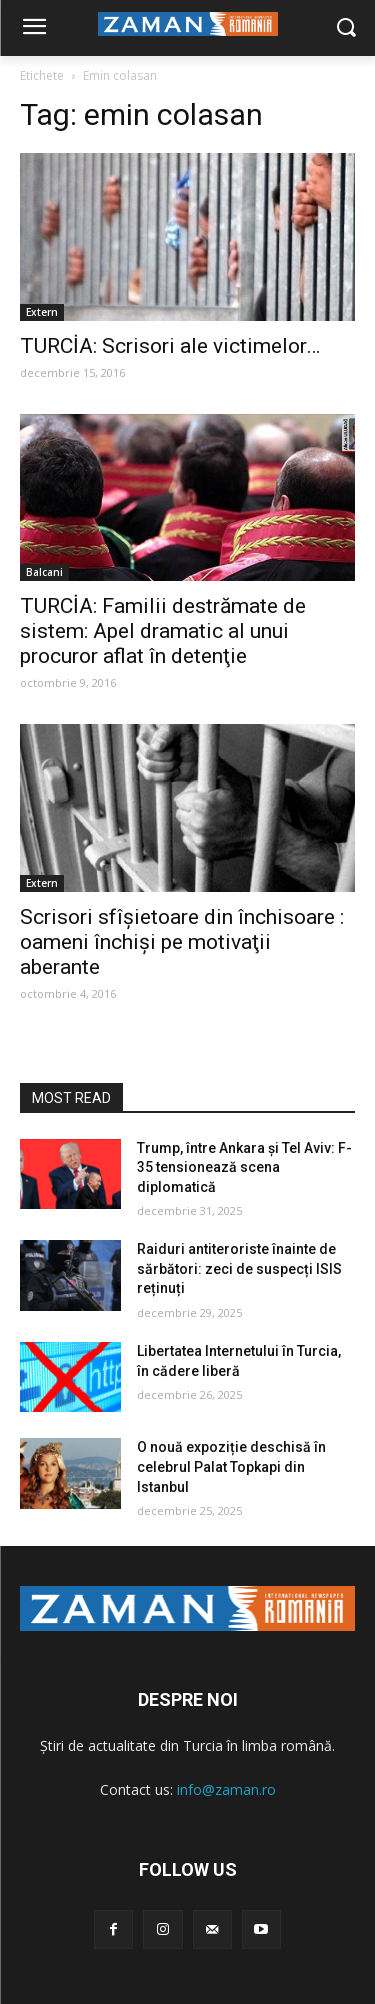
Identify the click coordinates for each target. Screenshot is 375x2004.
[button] (345, 28)
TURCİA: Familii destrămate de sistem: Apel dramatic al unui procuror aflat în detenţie (163, 631)
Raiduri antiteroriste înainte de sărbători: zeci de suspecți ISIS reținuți (239, 1268)
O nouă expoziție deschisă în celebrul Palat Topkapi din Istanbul (231, 1466)
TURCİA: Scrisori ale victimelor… (170, 346)
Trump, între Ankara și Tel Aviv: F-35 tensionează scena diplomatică (244, 1167)
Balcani (44, 572)
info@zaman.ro (226, 1789)
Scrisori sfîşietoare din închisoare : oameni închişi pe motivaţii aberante (182, 942)
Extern (42, 312)
